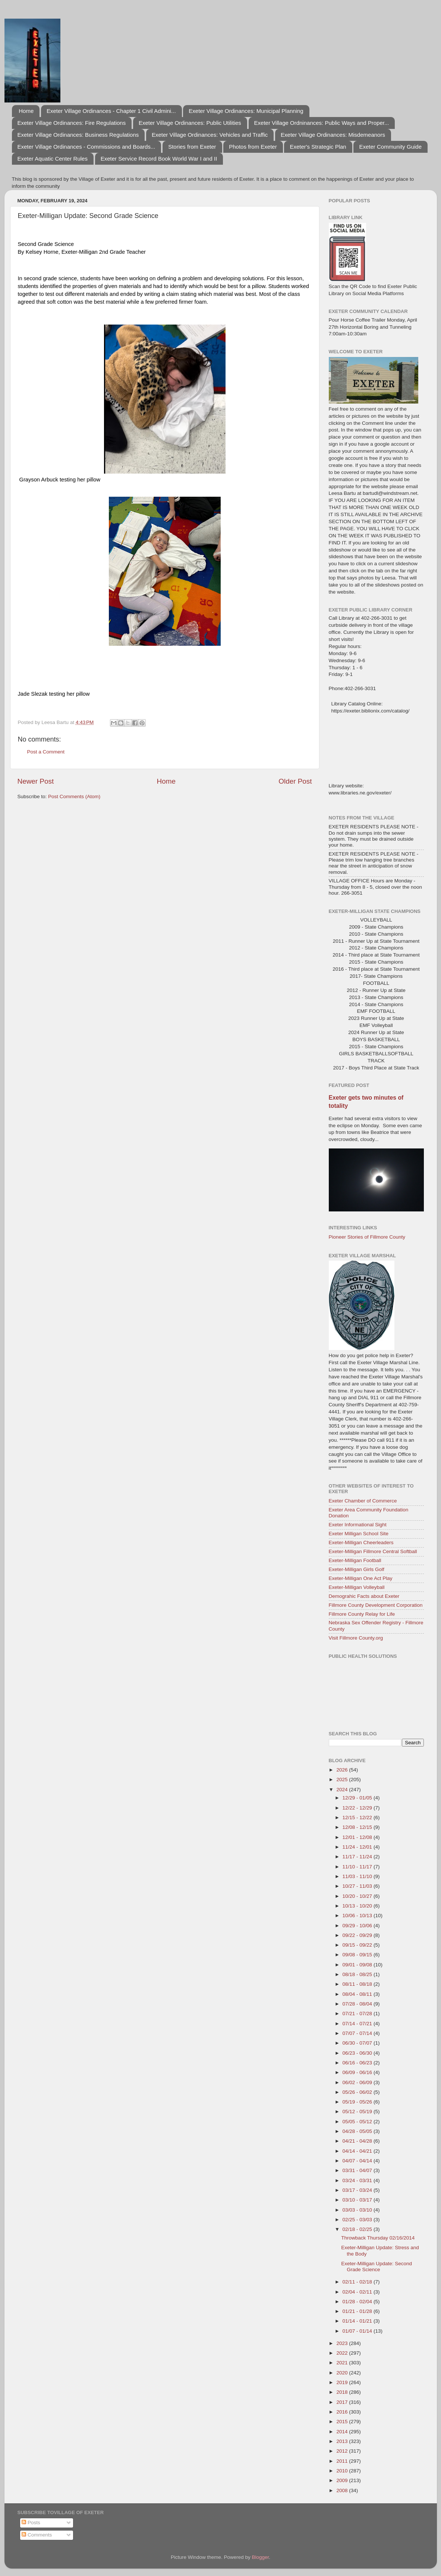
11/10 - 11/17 (358, 1866)
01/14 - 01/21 (358, 2321)
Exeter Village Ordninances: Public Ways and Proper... (321, 123)
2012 (342, 2451)
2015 (342, 2421)
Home (26, 111)
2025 (342, 1779)
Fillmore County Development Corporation (376, 1605)
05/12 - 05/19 (358, 2111)
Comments (37, 2535)
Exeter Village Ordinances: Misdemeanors (333, 135)
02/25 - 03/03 (358, 2219)
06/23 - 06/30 (358, 2053)
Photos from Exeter (253, 146)
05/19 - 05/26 (358, 2102)
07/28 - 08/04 (358, 2004)
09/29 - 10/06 (358, 1925)
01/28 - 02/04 (358, 2301)
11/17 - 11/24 (358, 1856)
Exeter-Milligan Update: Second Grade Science (376, 2266)
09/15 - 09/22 (358, 1945)
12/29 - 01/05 (358, 1798)
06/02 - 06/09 (358, 2082)
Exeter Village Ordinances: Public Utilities (190, 123)
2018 (342, 2392)
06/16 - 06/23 (358, 2062)
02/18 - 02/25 (358, 2229)
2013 (342, 2441)
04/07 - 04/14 (358, 2160)
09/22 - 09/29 (358, 1935)
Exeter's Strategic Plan (318, 146)
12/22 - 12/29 (358, 1808)
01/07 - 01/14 (358, 2331)
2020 (342, 2373)
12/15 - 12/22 (358, 1817)
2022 (342, 2353)
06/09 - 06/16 (358, 2072)
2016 (342, 2412)
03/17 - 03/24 (358, 2190)
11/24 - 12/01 (358, 1847)
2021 (342, 2362)
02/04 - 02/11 (358, 2292)
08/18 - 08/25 (358, 1974)
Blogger (260, 2557)
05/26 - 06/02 (358, 2092)
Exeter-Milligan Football (355, 1560)
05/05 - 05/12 (358, 2121)
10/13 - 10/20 (358, 1906)
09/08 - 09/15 (358, 1954)
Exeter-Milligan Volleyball (357, 1587)
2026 (342, 1770)
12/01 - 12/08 (358, 1837)
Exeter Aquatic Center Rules (53, 158)
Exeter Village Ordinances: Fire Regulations (72, 123)
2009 (342, 2480)
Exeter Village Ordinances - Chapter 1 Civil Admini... (111, 111)
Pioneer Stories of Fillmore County (367, 1237)
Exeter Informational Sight (358, 1524)
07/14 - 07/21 (358, 2023)
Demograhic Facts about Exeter (364, 1596)
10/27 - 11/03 (358, 1886)
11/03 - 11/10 (358, 1876)
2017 (342, 2402)
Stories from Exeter (192, 146)
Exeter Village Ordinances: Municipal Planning (246, 111)
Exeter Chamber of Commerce (363, 1501)
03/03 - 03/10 (358, 2210)
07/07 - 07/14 (358, 2033)
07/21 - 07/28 (358, 2013)
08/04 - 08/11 (358, 1994)
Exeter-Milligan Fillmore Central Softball (373, 1551)
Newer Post (36, 781)
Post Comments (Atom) (74, 796)
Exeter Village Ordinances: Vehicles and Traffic (210, 135)
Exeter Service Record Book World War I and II (159, 158)
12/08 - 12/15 (358, 1827)
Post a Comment (46, 752)
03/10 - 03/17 (358, 2200)
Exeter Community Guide (390, 146)
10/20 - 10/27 (358, 1896)
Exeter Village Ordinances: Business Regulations (78, 135)
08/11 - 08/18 (358, 1984)
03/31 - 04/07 (358, 2170)
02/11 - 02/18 (358, 2282)
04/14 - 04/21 (358, 2151)
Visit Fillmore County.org (356, 1638)
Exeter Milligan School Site (359, 1533)
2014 (342, 2431)
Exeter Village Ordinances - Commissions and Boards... (86, 146)
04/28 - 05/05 (358, 2131)
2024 (342, 1789)
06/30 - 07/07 (358, 2043)
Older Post (295, 781)
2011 (342, 2461)
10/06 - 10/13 (358, 1915)
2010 (342, 2471)
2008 (342, 2490)
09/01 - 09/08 (358, 1964)
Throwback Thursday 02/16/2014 (378, 2238)
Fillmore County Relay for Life (362, 1614)
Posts (31, 2522)
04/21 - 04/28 (358, 2141)
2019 (342, 2382)
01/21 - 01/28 (358, 2311)
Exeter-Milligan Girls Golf (356, 1569)
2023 (342, 2343)
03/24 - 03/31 (358, 2180)
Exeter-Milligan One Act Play (361, 1578)
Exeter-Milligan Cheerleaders (361, 1542)
